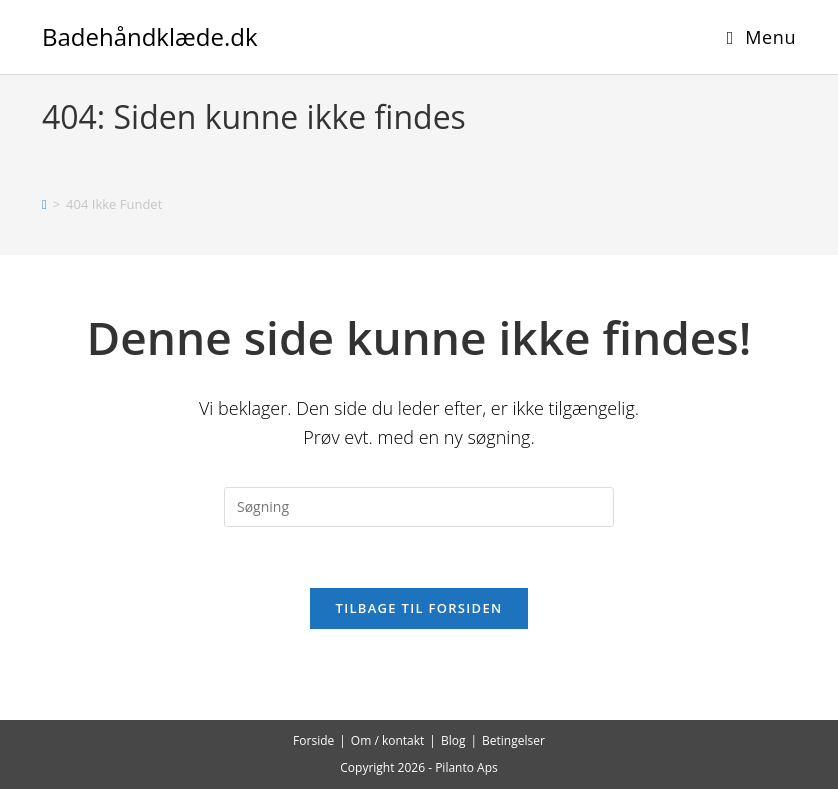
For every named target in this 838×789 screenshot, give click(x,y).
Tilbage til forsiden (419, 608)
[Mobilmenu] (761, 37)
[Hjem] (44, 204)
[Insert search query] (419, 507)
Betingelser (513, 740)
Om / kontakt (388, 740)
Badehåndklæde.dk (150, 36)
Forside (313, 740)
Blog (453, 740)
